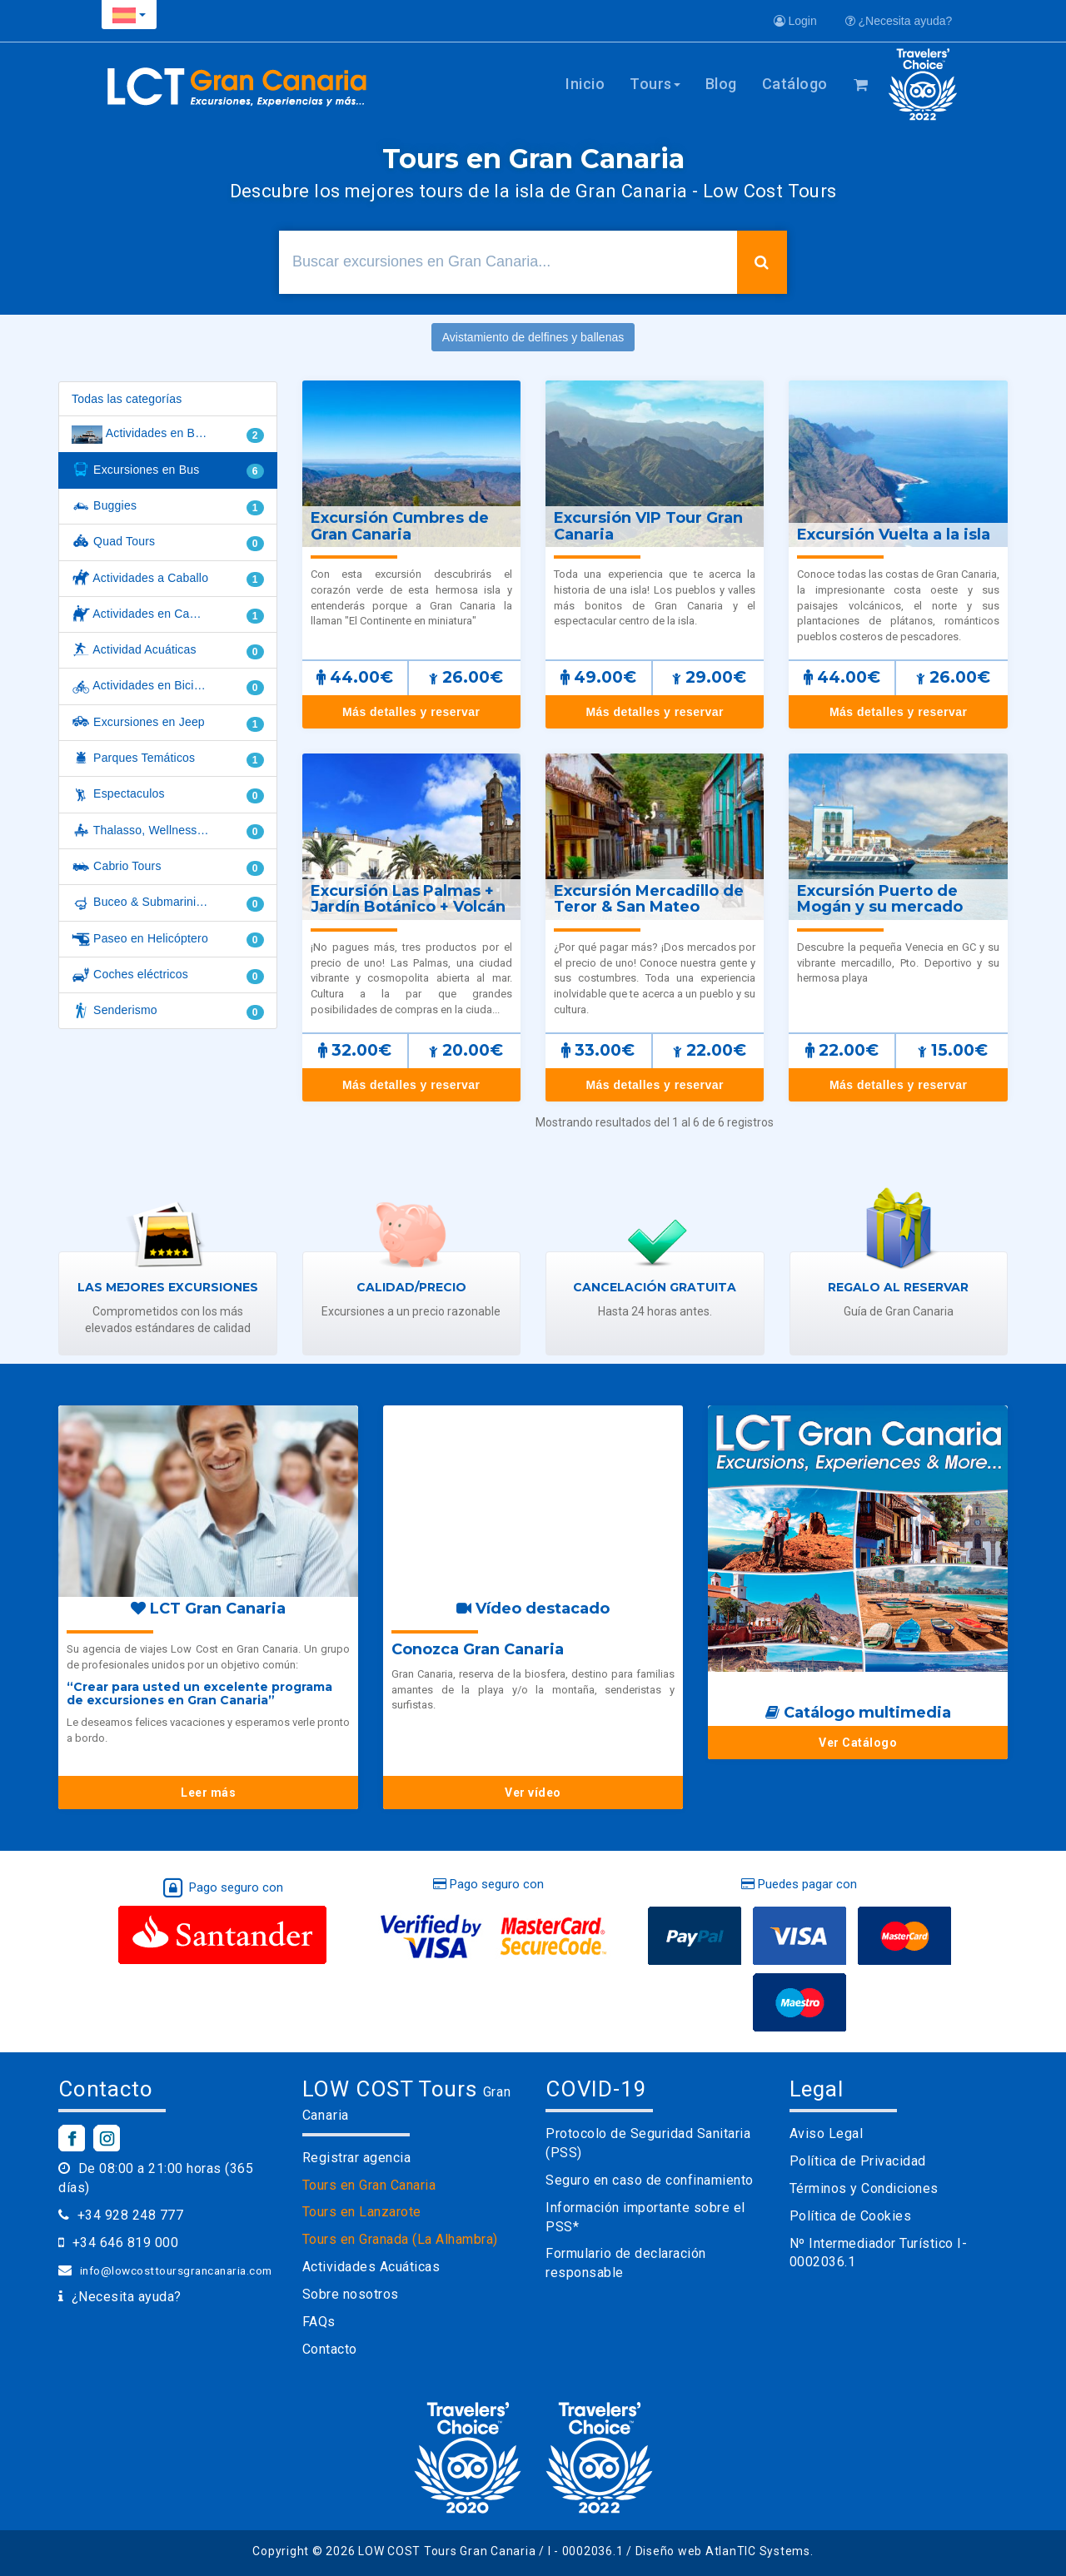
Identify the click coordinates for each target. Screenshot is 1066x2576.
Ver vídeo (533, 1792)
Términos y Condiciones (864, 2188)
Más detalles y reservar (411, 712)
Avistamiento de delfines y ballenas (533, 337)
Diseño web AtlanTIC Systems (722, 2551)
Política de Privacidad (858, 2161)
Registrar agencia (356, 2158)
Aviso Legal (827, 2133)
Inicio (585, 83)
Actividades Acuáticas (371, 2267)
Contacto (329, 2349)
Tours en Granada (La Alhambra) (400, 2239)
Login (795, 20)
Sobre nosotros (350, 2294)
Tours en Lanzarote (361, 2212)
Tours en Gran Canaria (369, 2185)
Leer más (208, 1792)
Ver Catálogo (858, 1742)
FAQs (319, 2322)
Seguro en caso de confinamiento (649, 2180)
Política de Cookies (851, 2216)
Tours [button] (655, 83)
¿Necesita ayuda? (899, 20)
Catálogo (795, 83)
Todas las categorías (127, 398)
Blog (721, 83)
